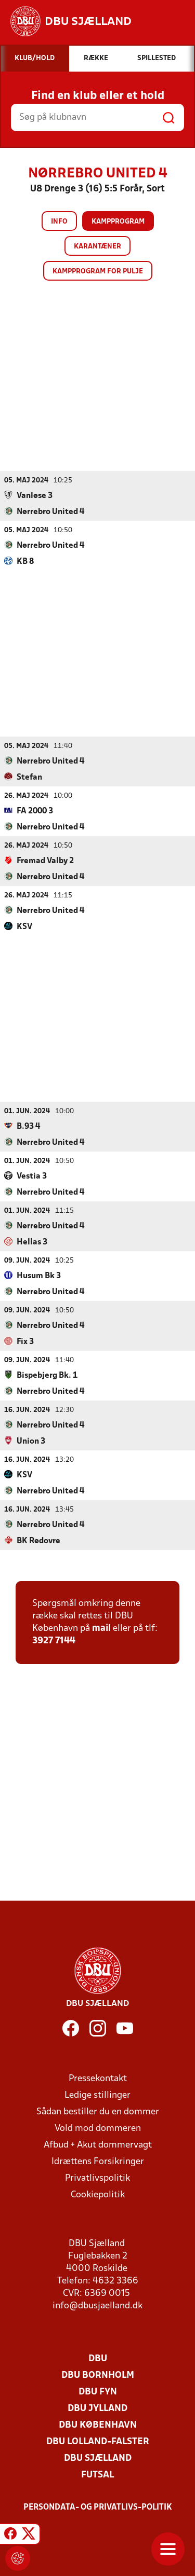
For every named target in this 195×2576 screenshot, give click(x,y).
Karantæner (97, 246)
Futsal (97, 2474)
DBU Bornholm (97, 2375)
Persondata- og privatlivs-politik (97, 2507)
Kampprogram (118, 221)
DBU (97, 2358)
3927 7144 (53, 1640)
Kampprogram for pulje (98, 271)
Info (59, 221)
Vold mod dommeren (98, 2128)
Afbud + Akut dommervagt (98, 2144)
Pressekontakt (98, 2078)
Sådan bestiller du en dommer (97, 2111)
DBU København (98, 2424)
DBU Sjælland (98, 2458)
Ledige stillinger (97, 2094)
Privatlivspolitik (97, 2177)
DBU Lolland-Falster (97, 2441)
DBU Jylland (97, 2408)
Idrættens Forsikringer (97, 2161)
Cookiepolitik (98, 2194)
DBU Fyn (98, 2391)
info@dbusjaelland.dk (97, 2305)
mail (101, 1628)
